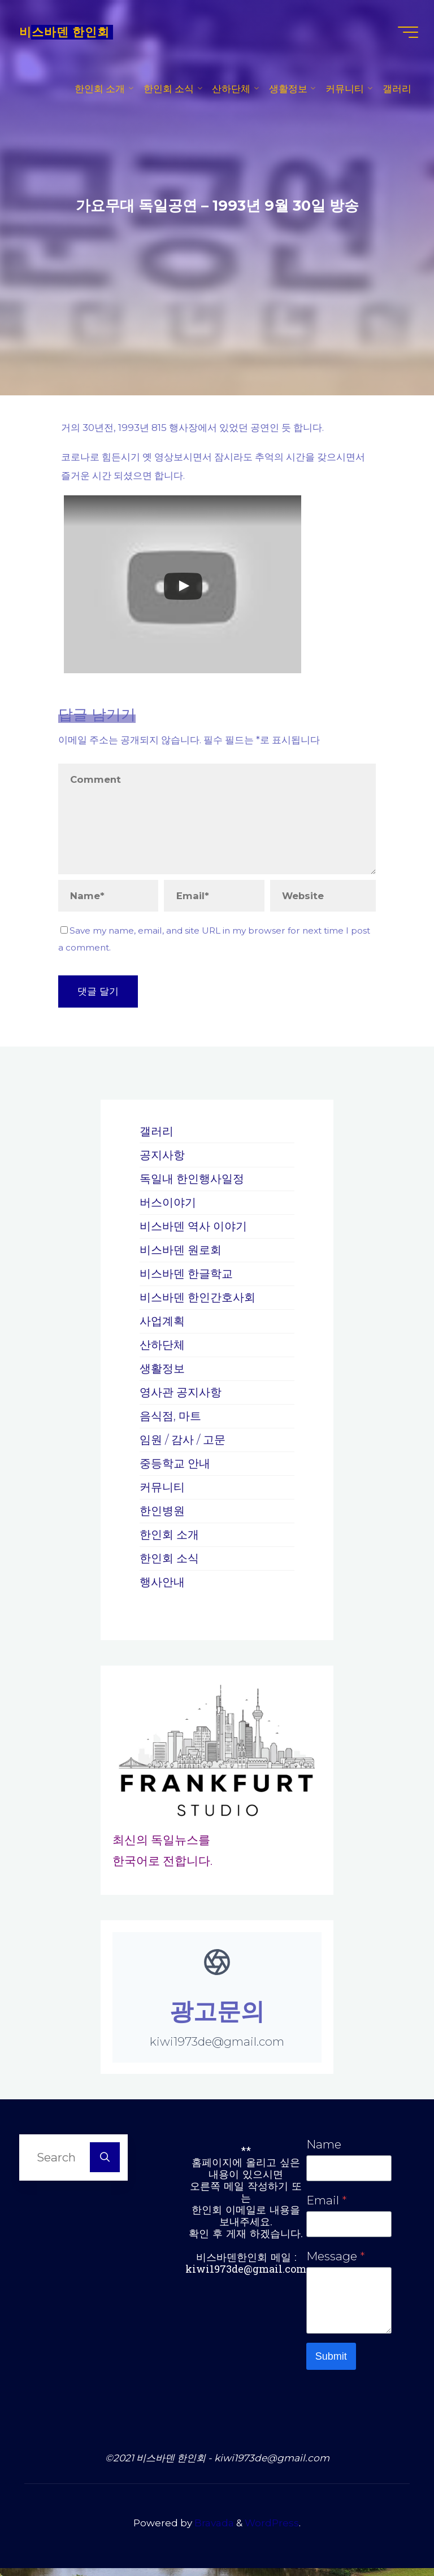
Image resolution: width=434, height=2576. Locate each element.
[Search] (105, 2162)
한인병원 (163, 1516)
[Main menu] (404, 34)
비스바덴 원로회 (182, 1255)
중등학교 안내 (177, 1468)
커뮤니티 (163, 1492)
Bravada (213, 2530)
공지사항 (163, 1160)
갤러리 (157, 1136)
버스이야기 (169, 1207)
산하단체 (163, 1350)
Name (323, 2149)
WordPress (272, 2530)
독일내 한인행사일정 (194, 1183)
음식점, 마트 (172, 1421)
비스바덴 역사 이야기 (196, 1231)
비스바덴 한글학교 (188, 1278)
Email (326, 2205)
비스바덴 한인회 (68, 34)
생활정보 (163, 1373)
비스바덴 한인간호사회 (200, 1302)
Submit (331, 2364)
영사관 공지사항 (182, 1397)
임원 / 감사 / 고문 (185, 1444)
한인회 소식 (171, 1563)
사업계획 (163, 1326)
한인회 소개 (171, 1539)
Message (335, 2262)
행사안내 (163, 1587)
